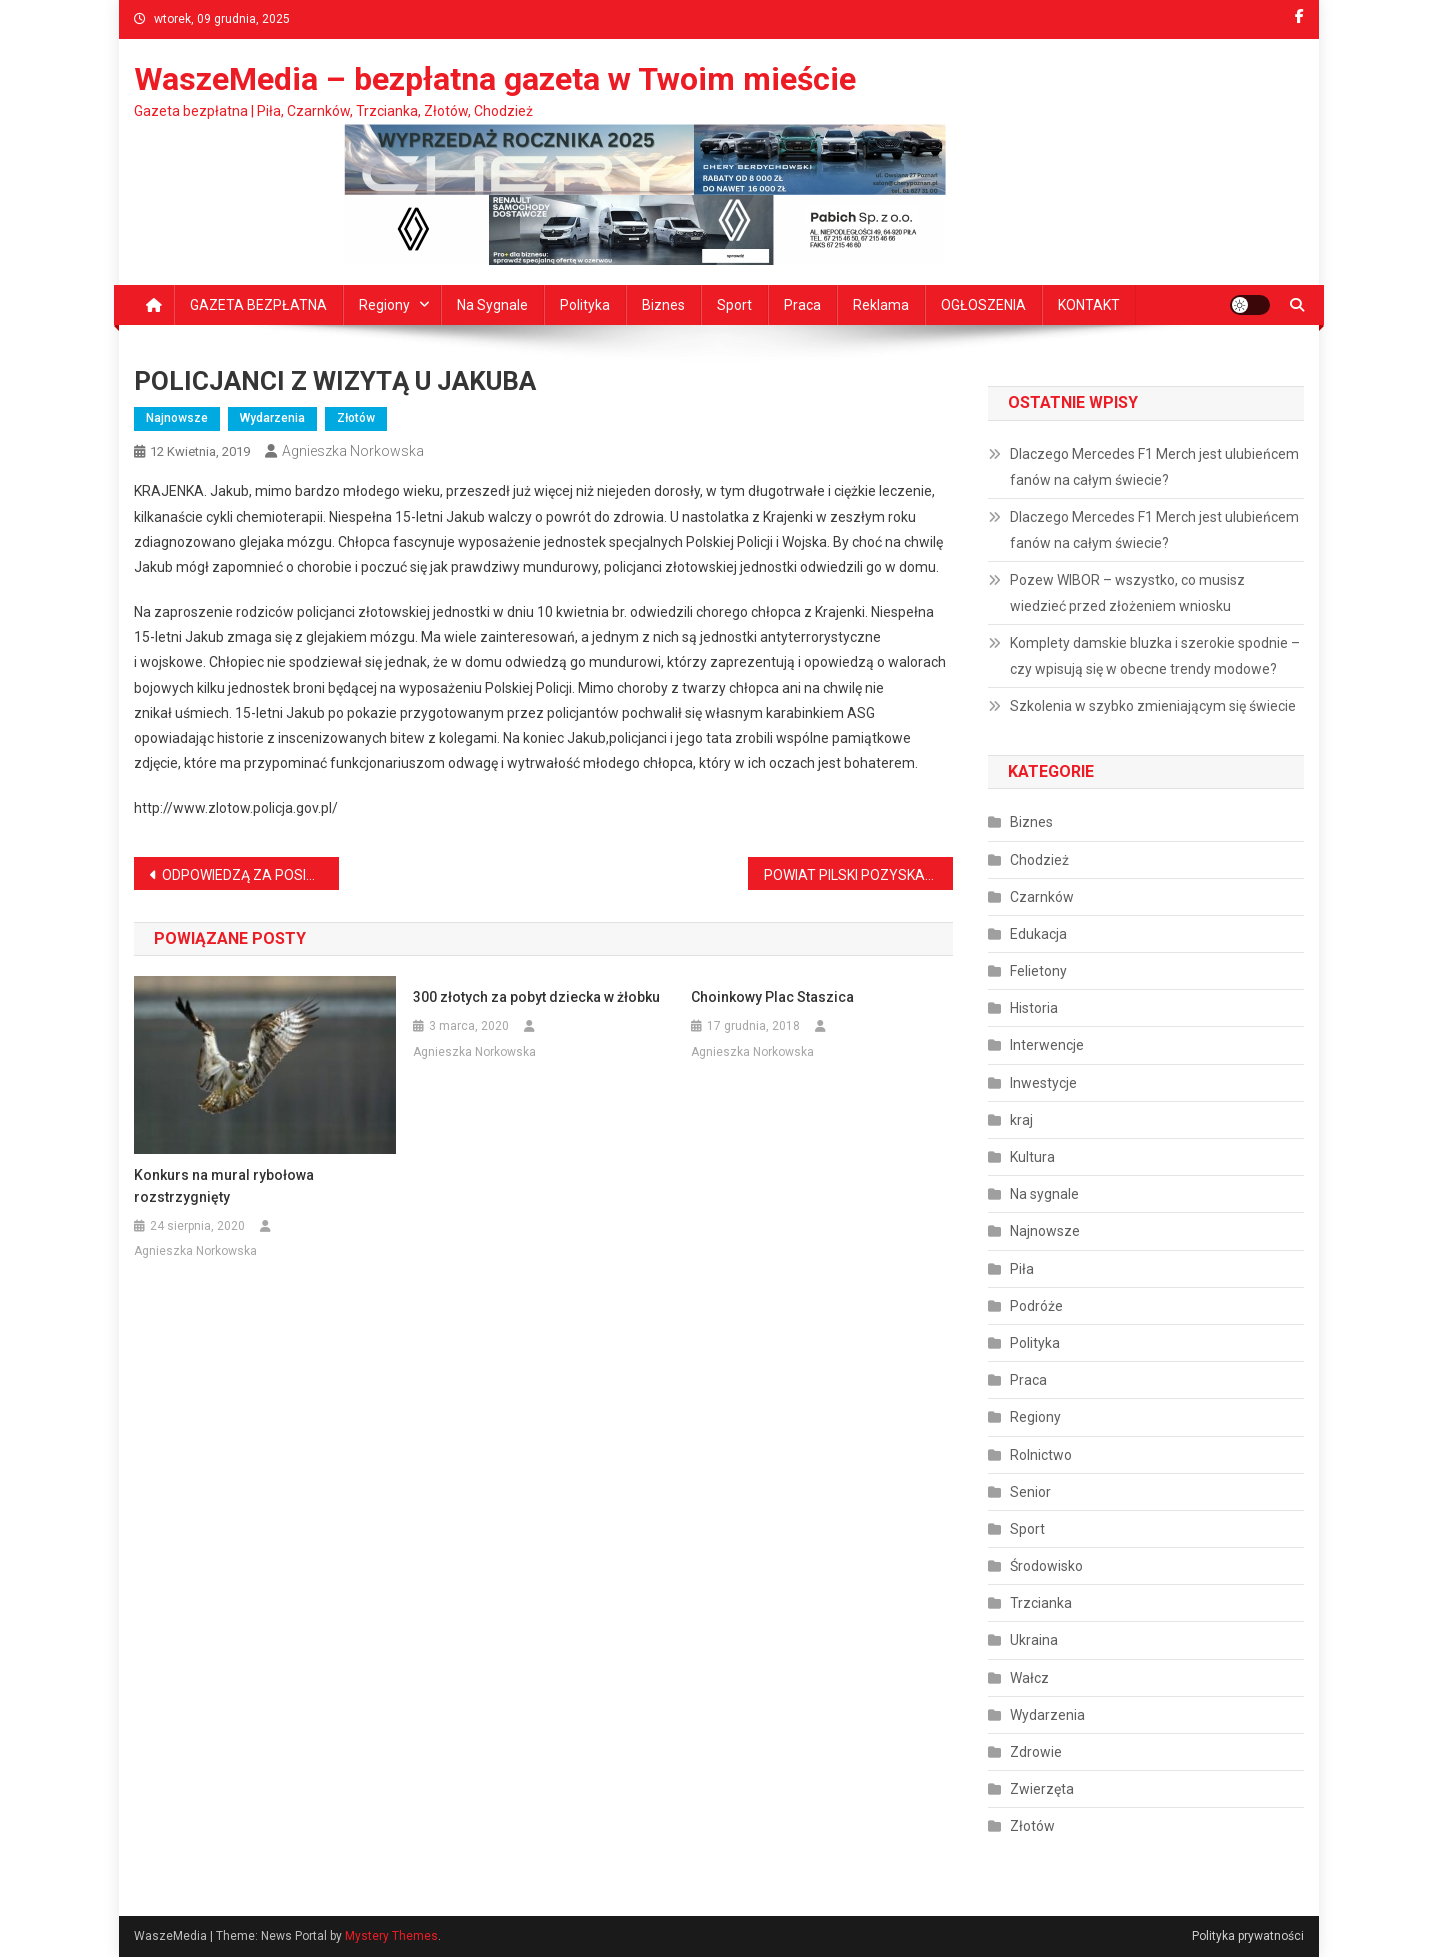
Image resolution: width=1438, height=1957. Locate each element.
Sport (734, 305)
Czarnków (1042, 897)
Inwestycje (1043, 1083)
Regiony (384, 305)
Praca (802, 305)
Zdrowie (1036, 1752)
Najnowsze (177, 418)
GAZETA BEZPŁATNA (258, 305)
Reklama (881, 305)
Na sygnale (492, 305)
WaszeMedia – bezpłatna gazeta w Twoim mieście (495, 79)
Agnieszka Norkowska (353, 451)
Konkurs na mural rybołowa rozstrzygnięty (224, 1186)
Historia (1034, 1008)
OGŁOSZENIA (983, 305)
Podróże (1036, 1306)
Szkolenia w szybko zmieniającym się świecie (1153, 706)
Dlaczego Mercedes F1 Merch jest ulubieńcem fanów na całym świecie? (1154, 467)
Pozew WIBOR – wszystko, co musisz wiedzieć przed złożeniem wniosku (1127, 593)
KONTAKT (1089, 305)
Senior (1030, 1492)
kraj (1021, 1120)
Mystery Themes (391, 1936)
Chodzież (1039, 860)
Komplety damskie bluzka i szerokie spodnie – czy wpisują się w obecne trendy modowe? (1155, 656)
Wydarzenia (272, 418)
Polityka (585, 305)
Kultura (1032, 1157)
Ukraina (1034, 1640)
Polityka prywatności (1248, 1936)
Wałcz (1029, 1678)
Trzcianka (1041, 1603)
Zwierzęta (1042, 1789)
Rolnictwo (1041, 1455)
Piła (1022, 1269)
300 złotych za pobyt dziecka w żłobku (536, 997)
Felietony (1038, 971)
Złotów (356, 418)
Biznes (663, 305)
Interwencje (1047, 1045)
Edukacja (1038, 934)
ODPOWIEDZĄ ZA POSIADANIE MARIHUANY (250, 875)
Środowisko (1046, 1566)
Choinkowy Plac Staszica (772, 997)
